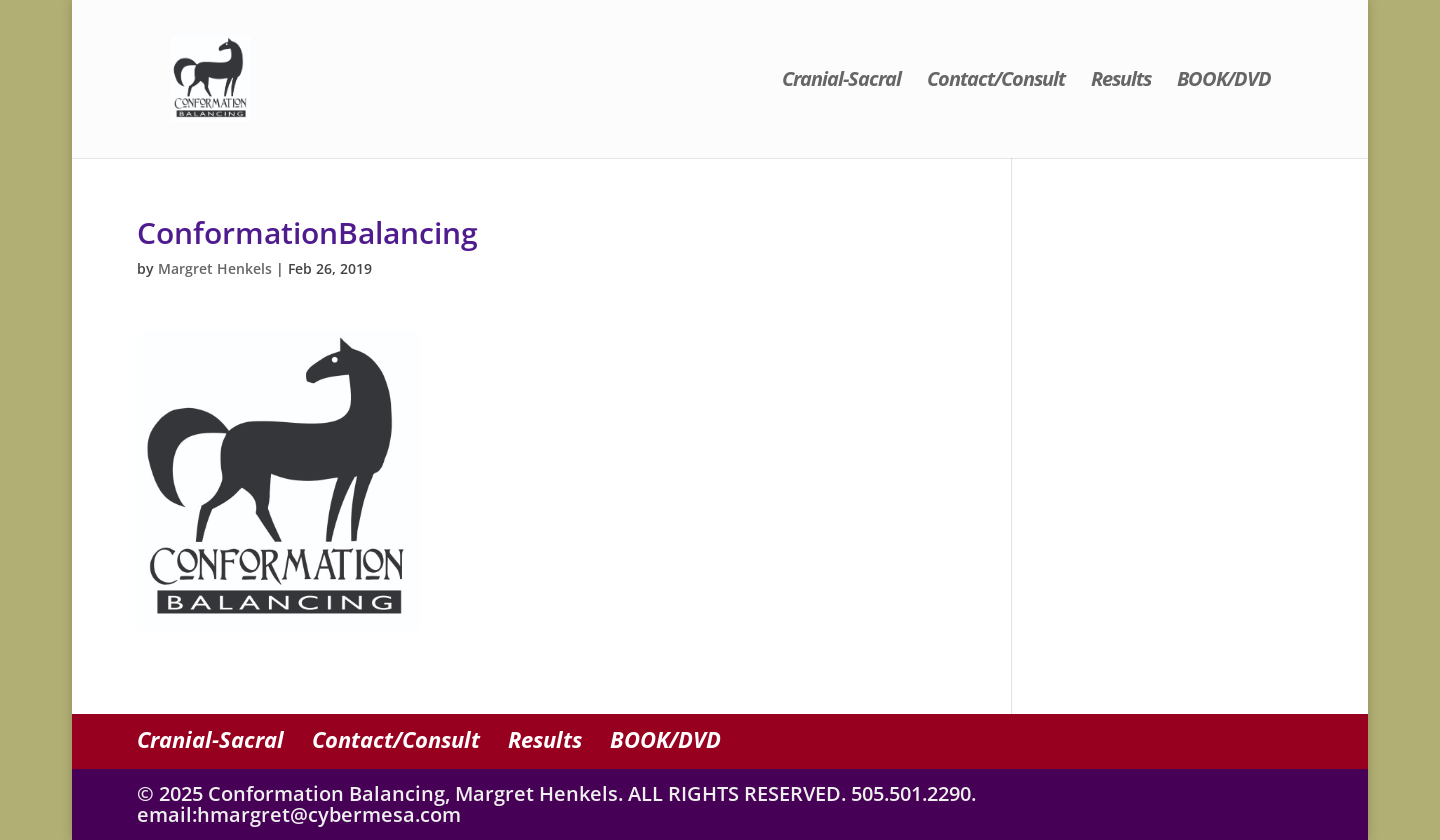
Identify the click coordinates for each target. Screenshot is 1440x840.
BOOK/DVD (1224, 82)
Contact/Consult (996, 82)
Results (1121, 82)
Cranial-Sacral (841, 82)
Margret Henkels (215, 268)
